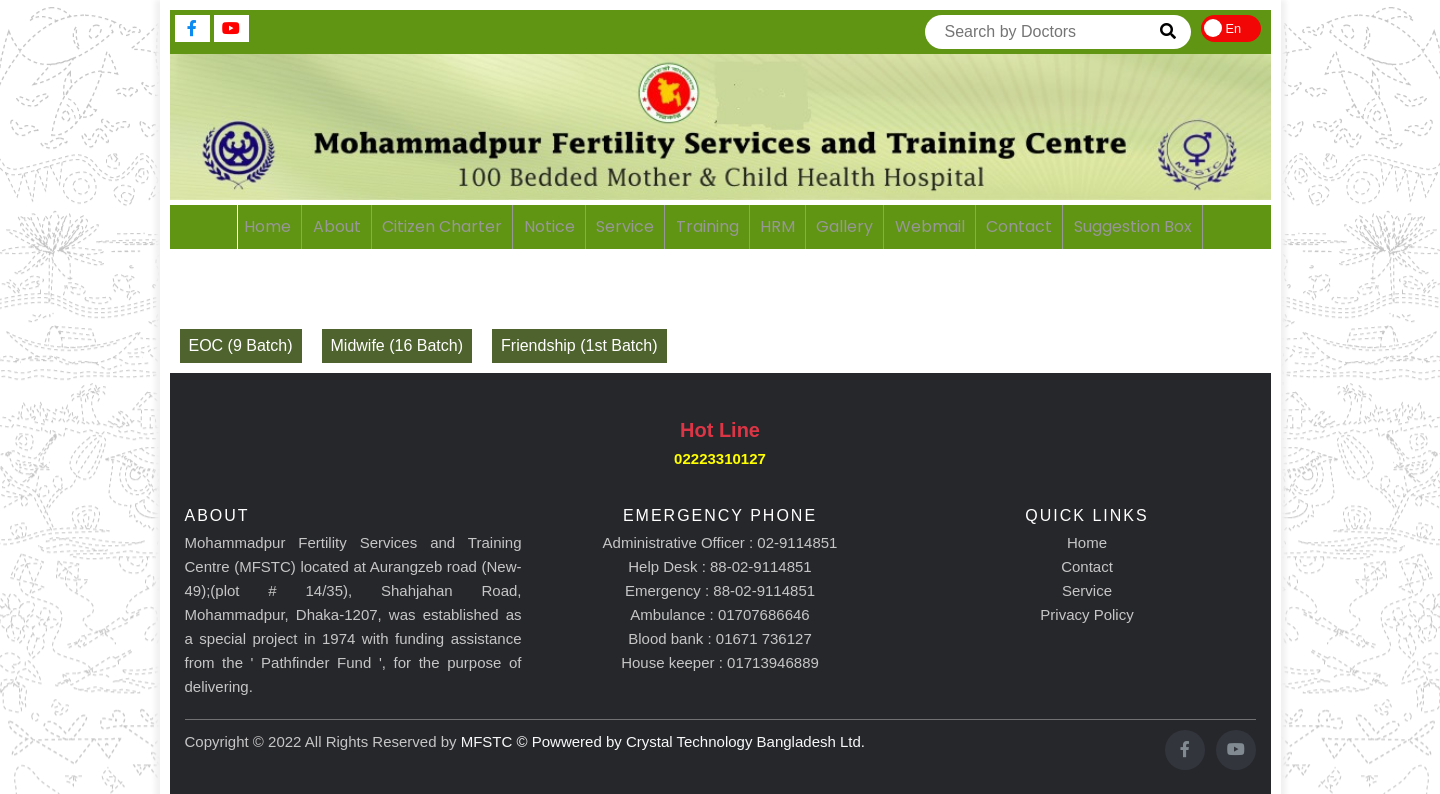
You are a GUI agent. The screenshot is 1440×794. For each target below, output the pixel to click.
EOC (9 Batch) (241, 345)
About (337, 226)
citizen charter (442, 226)
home (267, 226)
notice (549, 226)
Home (1087, 542)
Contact (1087, 566)
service (625, 226)
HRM (777, 226)
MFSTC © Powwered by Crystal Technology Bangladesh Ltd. (663, 741)
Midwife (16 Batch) (397, 345)
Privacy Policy (1086, 614)
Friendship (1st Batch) (579, 345)
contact (1019, 226)
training (707, 226)
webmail (930, 226)
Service (1087, 590)
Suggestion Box (1133, 226)
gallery (844, 226)
